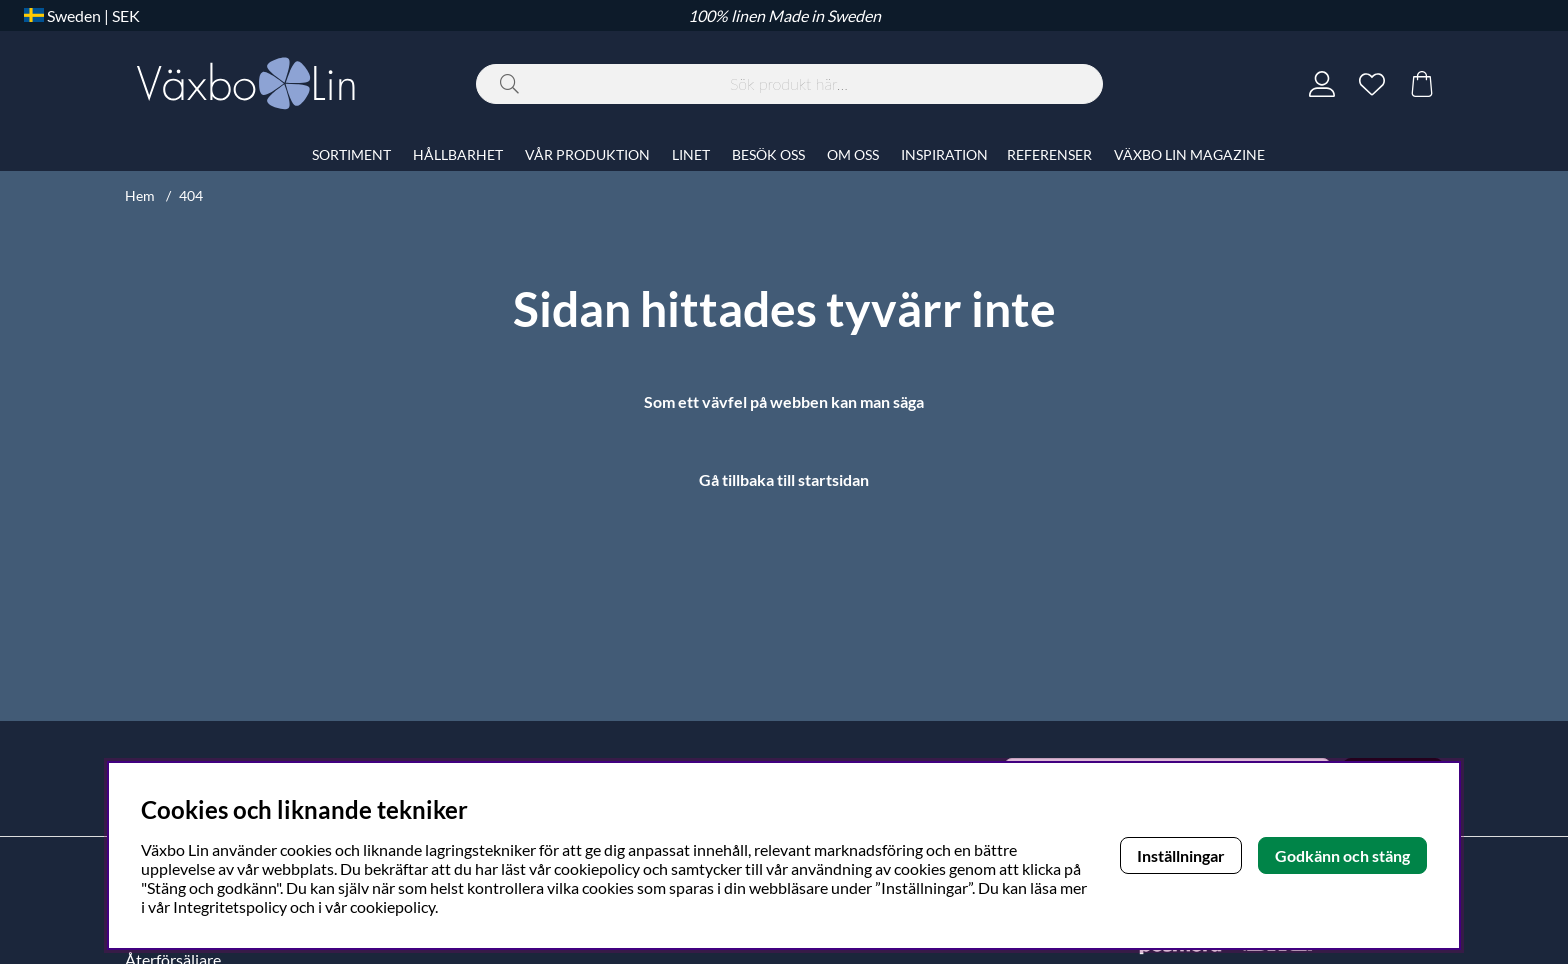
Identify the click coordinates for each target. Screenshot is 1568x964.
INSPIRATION (944, 154)
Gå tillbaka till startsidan (784, 479)
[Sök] (789, 84)
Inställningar (1181, 855)
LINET (691, 154)
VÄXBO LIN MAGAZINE (1189, 154)
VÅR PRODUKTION (587, 154)
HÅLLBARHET (458, 154)
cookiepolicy (392, 906)
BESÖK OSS (768, 154)
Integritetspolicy (230, 906)
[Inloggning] (1322, 84)
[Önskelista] (1372, 84)
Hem (140, 195)
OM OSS (853, 154)
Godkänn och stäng (1342, 855)
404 (191, 195)
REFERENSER (1049, 154)
